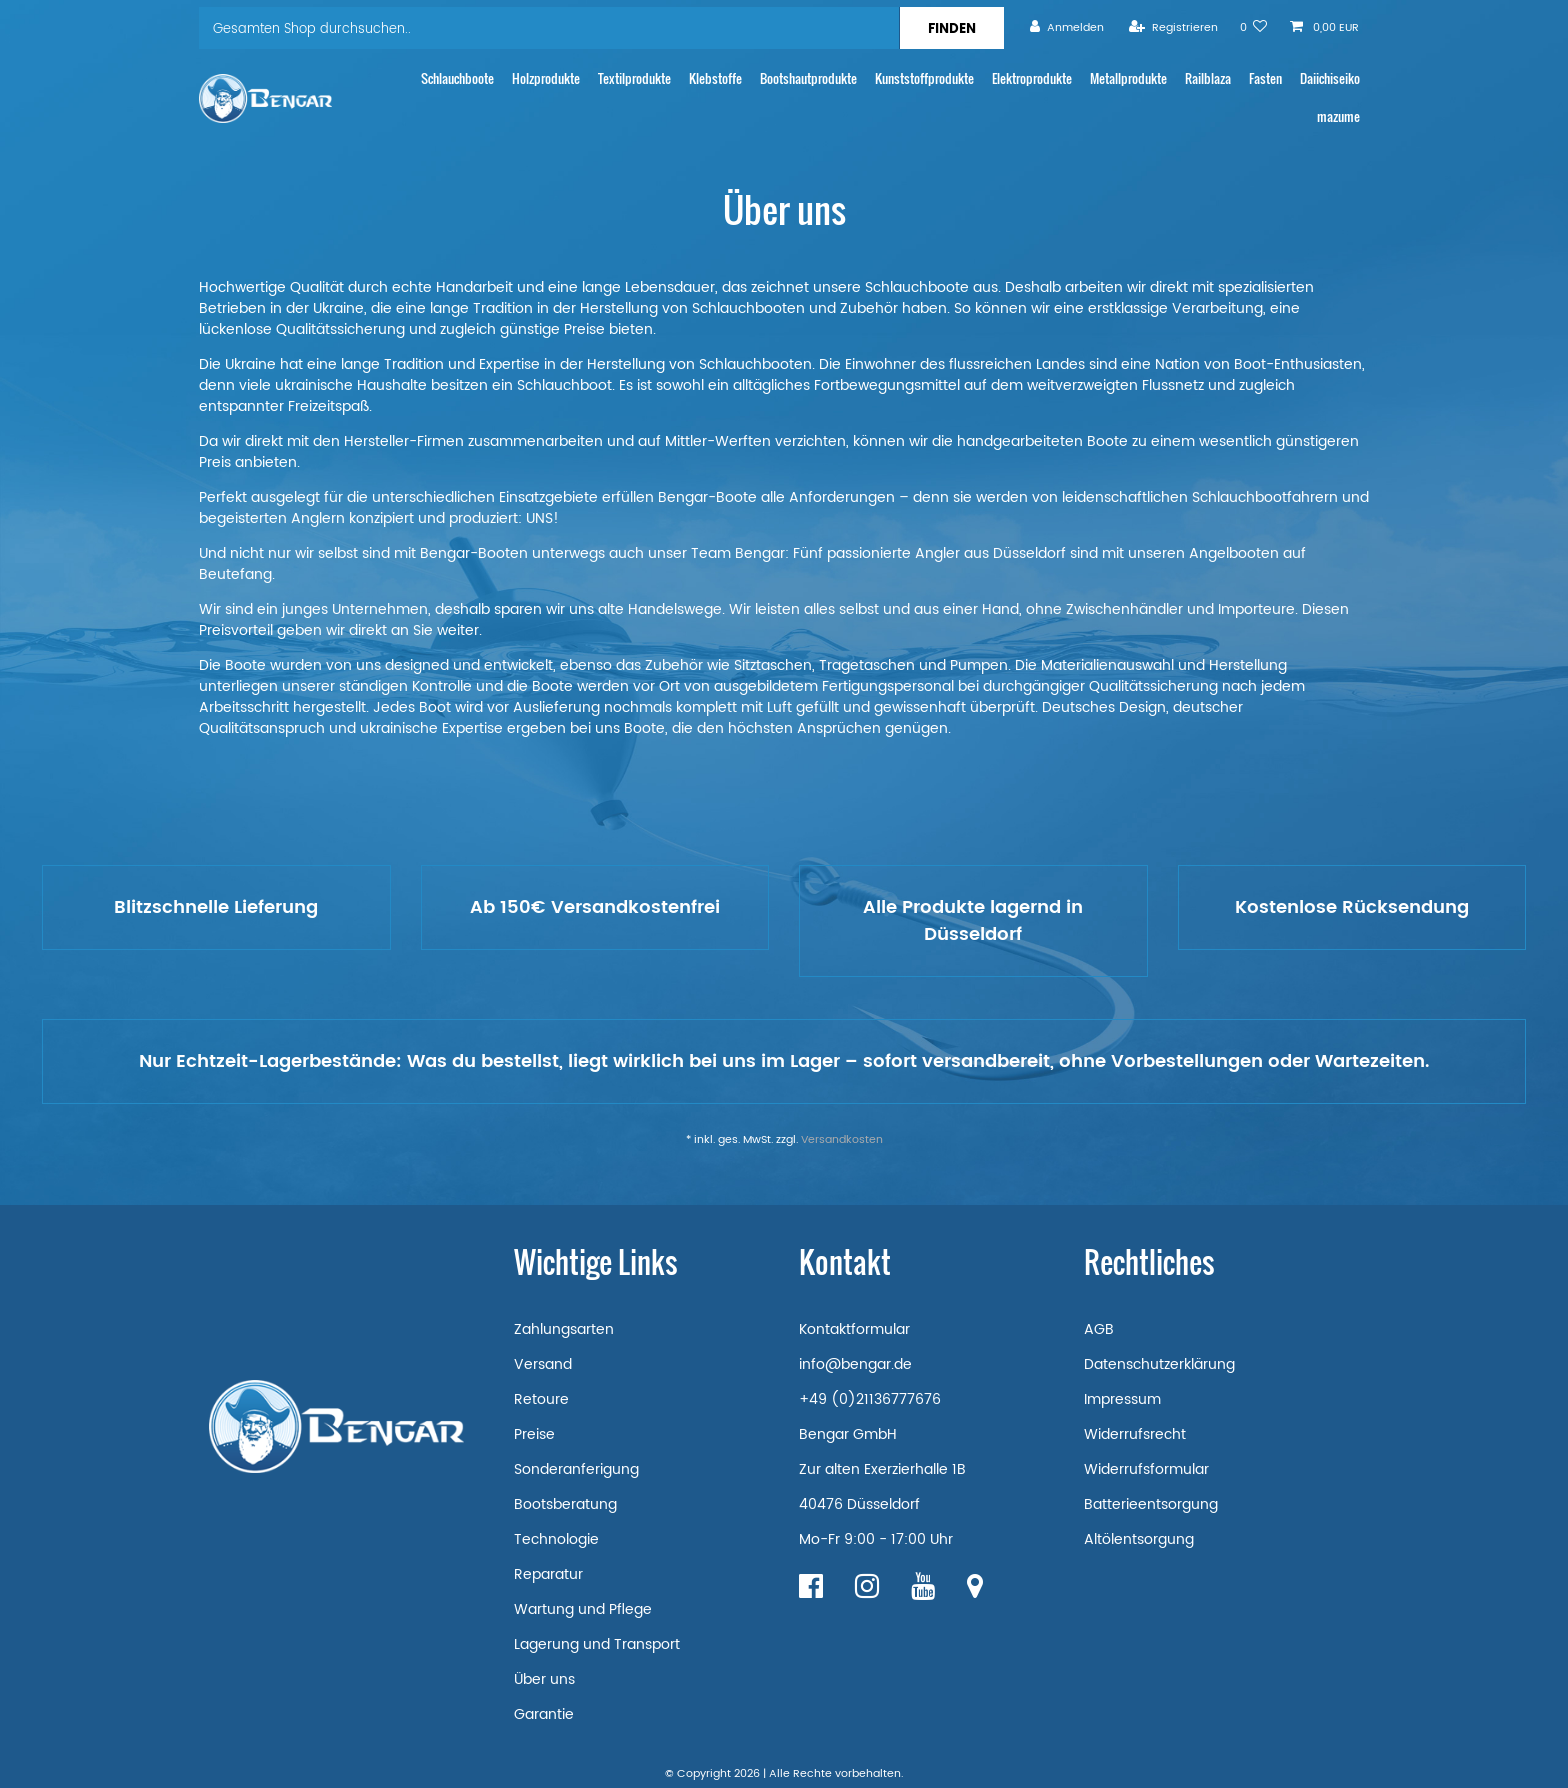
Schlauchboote (457, 78)
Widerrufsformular (1146, 1469)
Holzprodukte (546, 78)
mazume (1338, 116)
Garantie (544, 1714)
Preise (534, 1434)
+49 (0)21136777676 (870, 1399)
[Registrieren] (1173, 27)
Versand (543, 1364)
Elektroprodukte (1032, 78)
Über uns (544, 1679)
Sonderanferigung (576, 1469)
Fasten (1265, 78)
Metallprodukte (1128, 78)
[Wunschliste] (1254, 27)
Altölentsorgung (1139, 1539)
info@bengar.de (855, 1364)
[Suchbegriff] (549, 28)
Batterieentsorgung (1151, 1504)
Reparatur (548, 1574)
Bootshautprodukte (808, 78)
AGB (1099, 1329)
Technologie (556, 1539)
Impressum (1122, 1399)
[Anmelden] (1067, 27)
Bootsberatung (565, 1504)
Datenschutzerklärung (1159, 1364)
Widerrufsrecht (1135, 1434)
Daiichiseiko (1330, 78)
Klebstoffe (715, 78)
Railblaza (1208, 78)
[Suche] (951, 28)
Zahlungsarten (564, 1329)
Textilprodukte (634, 78)
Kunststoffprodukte (924, 78)
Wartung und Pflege (583, 1609)
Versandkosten (842, 1140)
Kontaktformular (854, 1329)
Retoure (541, 1399)
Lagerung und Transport (597, 1644)
